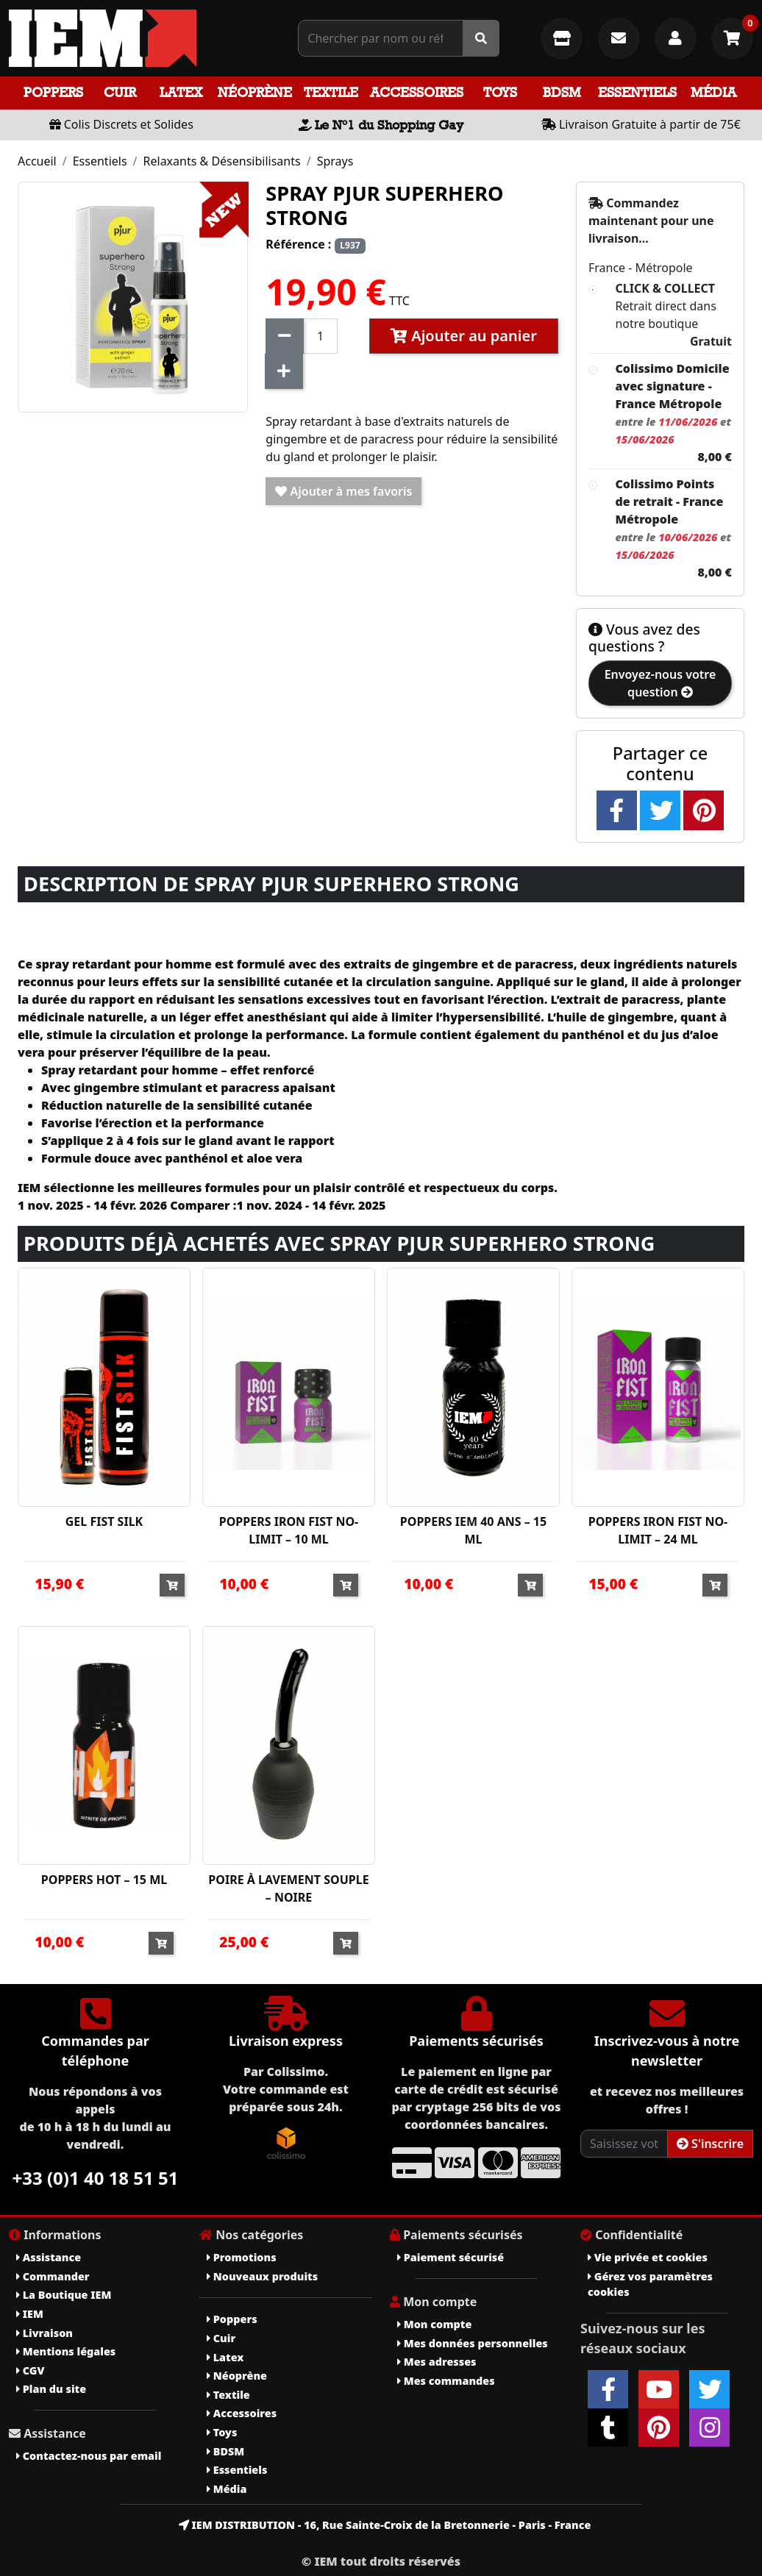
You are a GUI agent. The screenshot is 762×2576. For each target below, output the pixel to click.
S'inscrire (710, 2144)
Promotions (242, 2257)
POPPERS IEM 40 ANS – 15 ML (473, 1530)
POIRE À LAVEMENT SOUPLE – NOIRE (288, 1888)
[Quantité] (320, 336)
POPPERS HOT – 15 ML (104, 1880)
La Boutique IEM (63, 2295)
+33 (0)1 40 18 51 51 (96, 2178)
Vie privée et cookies (648, 2257)
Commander (53, 2276)
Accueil (37, 161)
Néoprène (255, 92)
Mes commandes (446, 2381)
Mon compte (434, 2324)
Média (713, 92)
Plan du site (51, 2389)
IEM (29, 2314)
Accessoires (416, 92)
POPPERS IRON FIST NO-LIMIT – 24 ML (657, 1530)
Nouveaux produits (262, 2276)
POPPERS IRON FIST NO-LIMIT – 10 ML (288, 1530)
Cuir (120, 92)
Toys (500, 92)
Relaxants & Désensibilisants (222, 161)
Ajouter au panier (464, 336)
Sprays (335, 161)
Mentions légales (65, 2351)
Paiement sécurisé (450, 2257)
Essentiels (637, 92)
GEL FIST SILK (104, 1521)
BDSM (562, 92)
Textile (331, 92)
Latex (181, 92)
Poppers (53, 92)
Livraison (44, 2333)
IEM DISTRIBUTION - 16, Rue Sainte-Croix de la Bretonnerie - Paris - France (385, 2525)
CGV (30, 2370)
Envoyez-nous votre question (660, 683)
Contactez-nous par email (88, 2456)
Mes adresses (437, 2362)
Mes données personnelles (472, 2343)
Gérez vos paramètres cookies (650, 2284)
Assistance (48, 2257)
